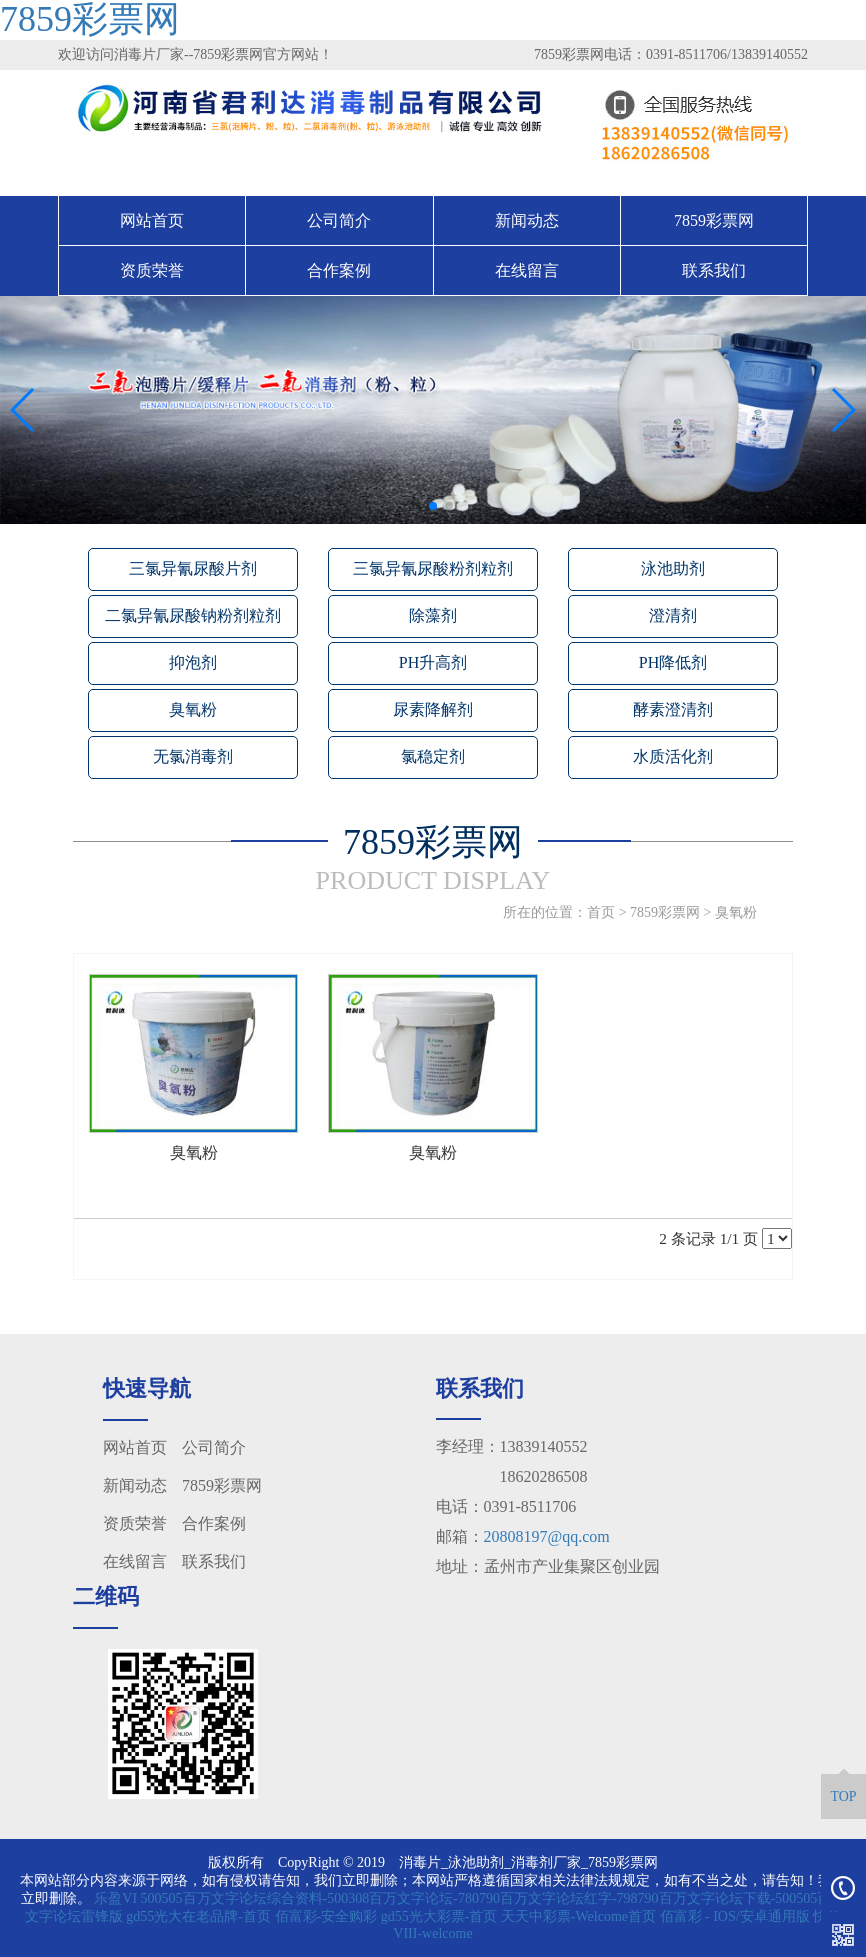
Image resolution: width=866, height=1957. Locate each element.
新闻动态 (527, 220)
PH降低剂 (673, 662)
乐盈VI (115, 1898)
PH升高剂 (433, 662)
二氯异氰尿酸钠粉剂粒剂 (193, 615)
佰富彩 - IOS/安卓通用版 (735, 1916)
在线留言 (527, 270)
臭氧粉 (193, 709)
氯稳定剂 (433, 756)
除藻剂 (433, 615)
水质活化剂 (673, 756)
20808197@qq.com (547, 1536)
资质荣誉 (152, 270)
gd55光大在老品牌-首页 (198, 1916)
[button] (417, 506)
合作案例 (339, 270)
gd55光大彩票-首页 (439, 1916)
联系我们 (714, 270)
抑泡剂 (193, 662)
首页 (601, 912)
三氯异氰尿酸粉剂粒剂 (433, 568)
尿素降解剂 (433, 709)
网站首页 (152, 220)
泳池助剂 (673, 568)
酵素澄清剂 (673, 709)
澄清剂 (673, 615)
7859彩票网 (714, 220)
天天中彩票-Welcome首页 (578, 1916)
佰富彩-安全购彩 (326, 1916)
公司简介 (339, 220)
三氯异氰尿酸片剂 (193, 568)
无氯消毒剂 (193, 756)
